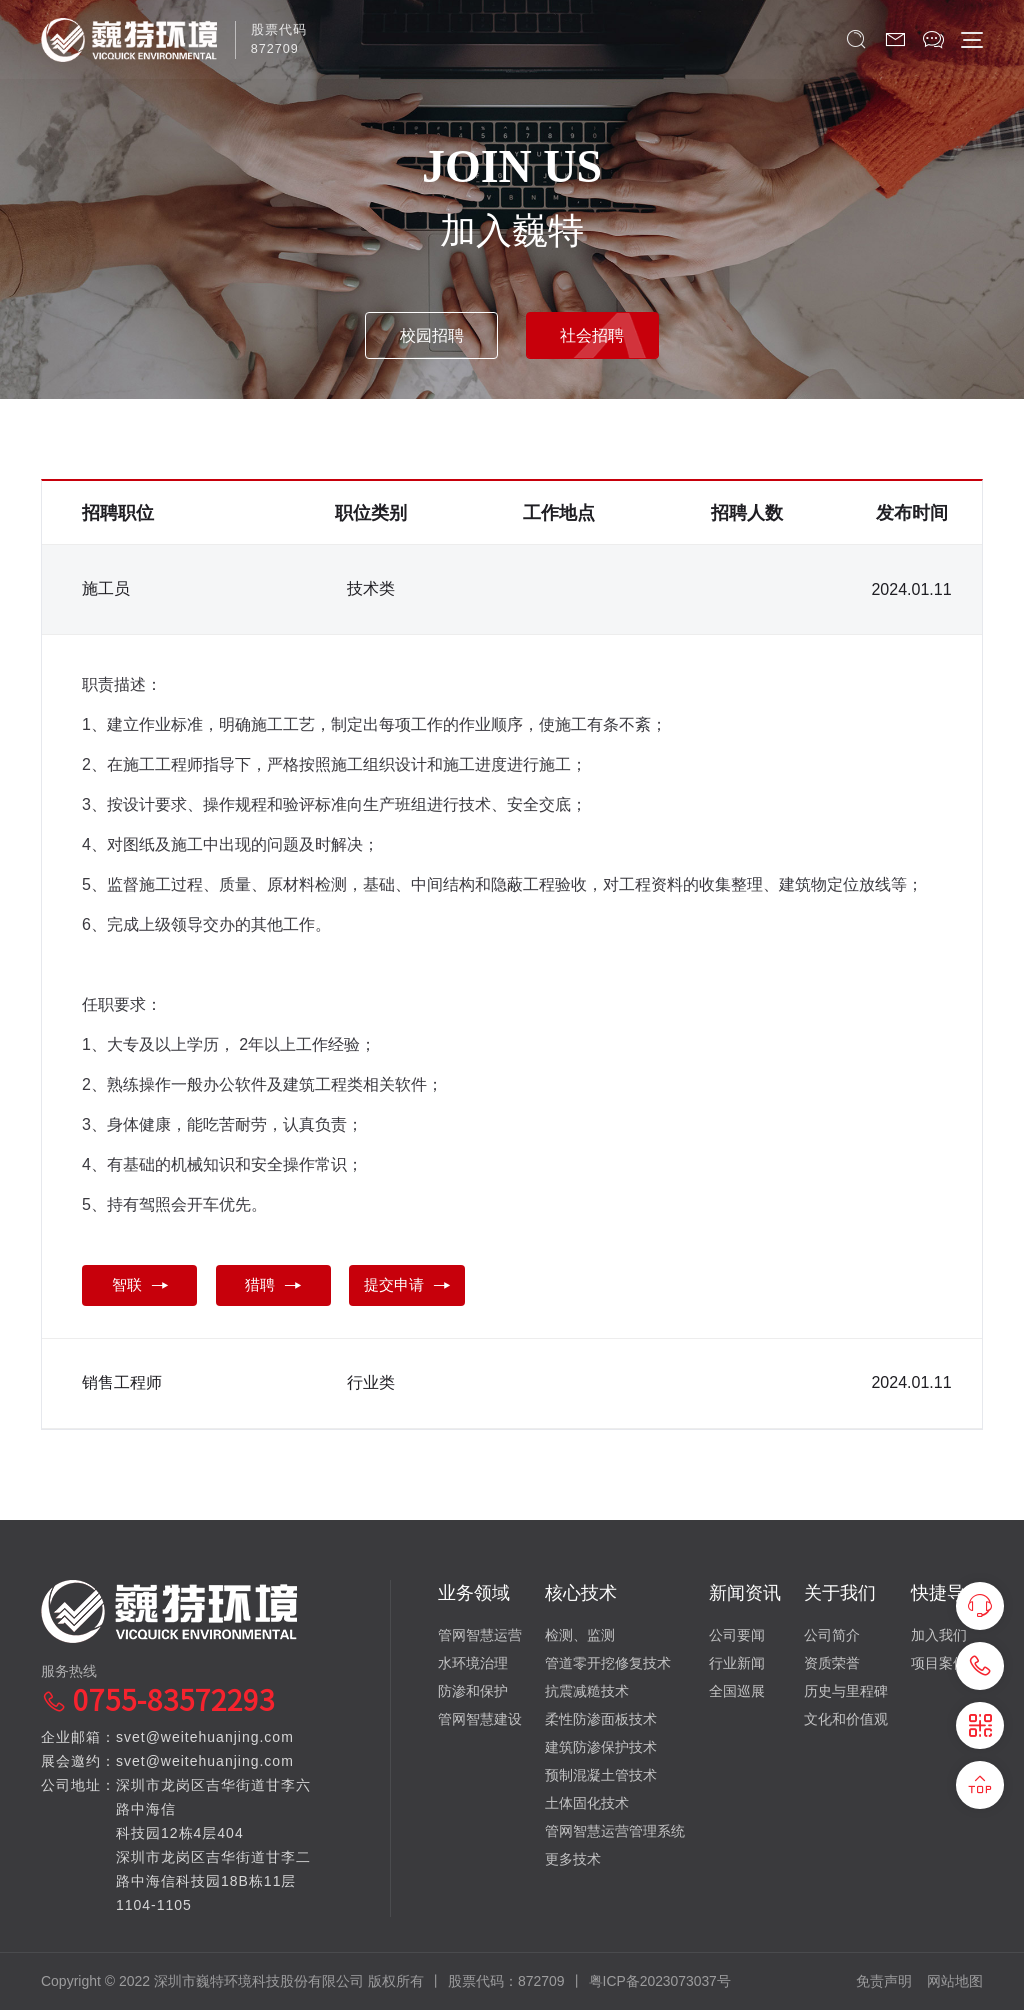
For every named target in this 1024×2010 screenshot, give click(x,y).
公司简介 (832, 1634)
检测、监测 (580, 1634)
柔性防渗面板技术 (601, 1718)
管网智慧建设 (480, 1718)
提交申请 (422, 1286)
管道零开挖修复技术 (608, 1662)
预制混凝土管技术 (601, 1774)
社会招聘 (597, 333)
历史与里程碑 (846, 1690)
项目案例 (939, 1662)
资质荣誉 (832, 1662)
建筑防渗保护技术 (601, 1746)
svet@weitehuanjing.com (205, 1736)
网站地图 (955, 1980)
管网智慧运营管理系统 (615, 1830)
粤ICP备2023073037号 (660, 1980)
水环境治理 (473, 1662)
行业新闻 (737, 1662)
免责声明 (884, 1980)
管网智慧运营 (480, 1634)
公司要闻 (737, 1634)
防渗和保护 (473, 1690)
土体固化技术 (587, 1802)
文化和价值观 (846, 1718)
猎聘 (282, 1286)
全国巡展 (737, 1690)
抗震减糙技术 (587, 1690)
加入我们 (939, 1634)
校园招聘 (427, 333)
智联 (142, 1286)
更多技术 (573, 1858)
